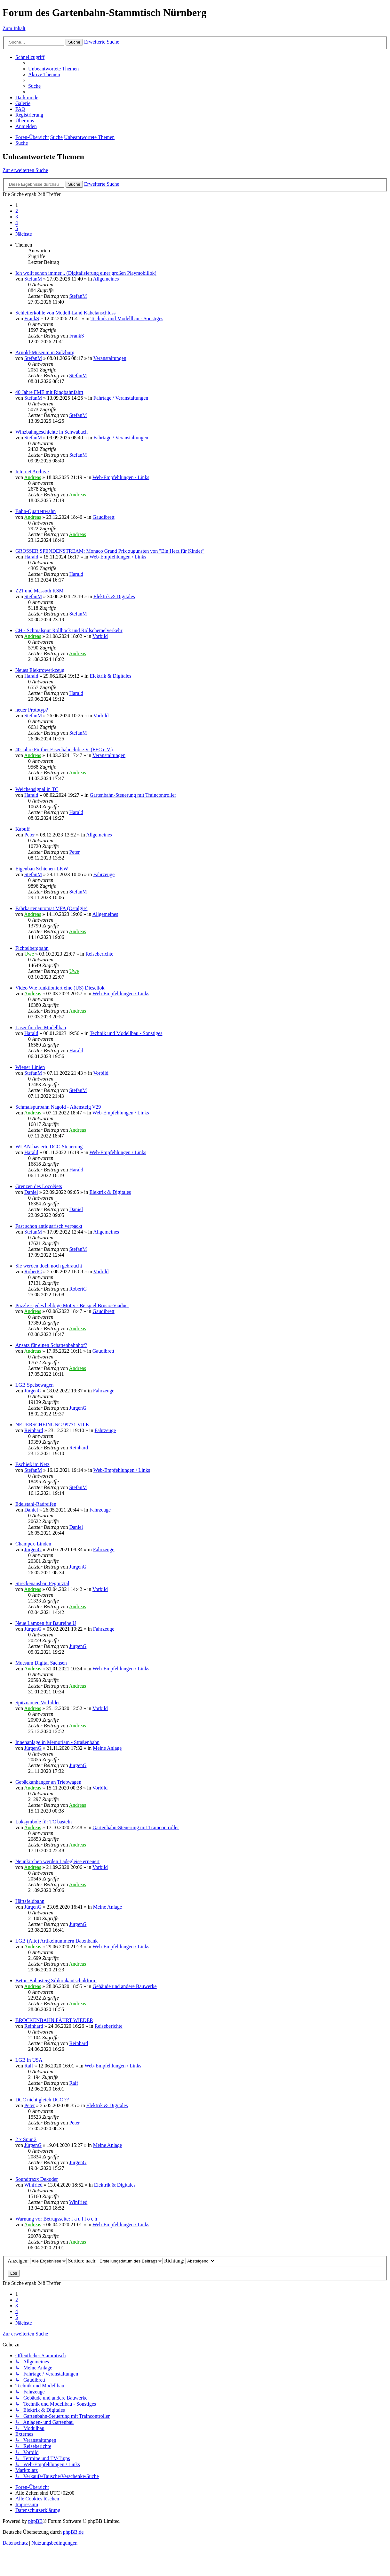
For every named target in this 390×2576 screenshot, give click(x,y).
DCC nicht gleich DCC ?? (42, 2099)
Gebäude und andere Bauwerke (124, 1986)
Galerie (22, 103)
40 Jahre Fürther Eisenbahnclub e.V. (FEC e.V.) (64, 749)
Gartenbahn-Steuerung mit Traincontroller (133, 795)
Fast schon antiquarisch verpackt (48, 1226)
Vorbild (100, 636)
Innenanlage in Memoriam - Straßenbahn (57, 1742)
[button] (23, 234)
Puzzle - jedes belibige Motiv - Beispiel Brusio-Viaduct (72, 1305)
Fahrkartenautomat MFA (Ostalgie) (51, 908)
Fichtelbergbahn (32, 948)
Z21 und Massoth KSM (39, 590)
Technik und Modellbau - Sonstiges (127, 318)
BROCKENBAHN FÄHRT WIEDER (54, 2020)
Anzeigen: (37, 2260)
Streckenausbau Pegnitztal (42, 1583)
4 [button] (16, 222)
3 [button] (16, 216)
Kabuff (22, 829)
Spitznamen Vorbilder (37, 1702)
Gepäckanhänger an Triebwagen (48, 1782)
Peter (29, 834)
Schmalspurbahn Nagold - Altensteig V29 (58, 1107)
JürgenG (33, 1390)
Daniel (31, 1192)
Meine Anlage (107, 1748)
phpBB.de (73, 2532)
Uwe (29, 954)
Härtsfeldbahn (29, 1901)
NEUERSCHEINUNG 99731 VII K (52, 1424)
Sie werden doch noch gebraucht (48, 1265)
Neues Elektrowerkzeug (39, 670)
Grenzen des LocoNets (38, 1186)
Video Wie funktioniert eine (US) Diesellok (59, 987)
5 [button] (16, 228)
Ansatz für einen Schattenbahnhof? (51, 1345)
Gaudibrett (103, 517)
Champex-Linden (33, 1543)
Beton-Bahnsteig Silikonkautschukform (56, 1980)
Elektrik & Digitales (114, 596)
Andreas (32, 477)
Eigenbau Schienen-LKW (41, 868)
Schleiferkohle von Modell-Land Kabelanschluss (65, 312)
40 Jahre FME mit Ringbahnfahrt (49, 392)
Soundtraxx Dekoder (36, 2179)
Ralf (28, 2065)
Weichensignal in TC (36, 789)
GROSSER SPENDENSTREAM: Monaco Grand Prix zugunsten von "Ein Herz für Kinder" (109, 551)
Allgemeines (106, 278)
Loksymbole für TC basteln (43, 1821)
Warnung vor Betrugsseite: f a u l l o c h (56, 2218)
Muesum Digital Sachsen (41, 1663)
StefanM (33, 278)
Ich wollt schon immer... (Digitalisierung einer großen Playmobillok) (85, 273)
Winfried (33, 2185)
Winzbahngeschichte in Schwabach (51, 432)
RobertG (33, 1271)
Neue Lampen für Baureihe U (45, 1623)
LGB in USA (28, 2060)
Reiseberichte (99, 954)
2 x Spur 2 (25, 2139)
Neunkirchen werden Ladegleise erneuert (57, 1861)
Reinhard (33, 1430)
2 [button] (16, 211)
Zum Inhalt (14, 28)
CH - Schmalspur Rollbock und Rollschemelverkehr (69, 630)
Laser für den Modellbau (40, 1027)
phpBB (35, 2521)
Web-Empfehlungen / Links (120, 477)
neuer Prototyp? (31, 710)
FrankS (31, 318)
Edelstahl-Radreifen (35, 1504)
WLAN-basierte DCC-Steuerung (49, 1146)
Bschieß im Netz (32, 1464)
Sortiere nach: (115, 2260)
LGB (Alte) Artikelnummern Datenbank (56, 1941)
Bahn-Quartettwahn (35, 511)
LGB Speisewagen (34, 1385)
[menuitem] (53, 68)
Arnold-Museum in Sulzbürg (45, 352)
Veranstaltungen (109, 358)
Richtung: (189, 2260)
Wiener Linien (30, 1067)
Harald (31, 556)
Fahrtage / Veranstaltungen (120, 398)
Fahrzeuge (104, 874)
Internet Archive (32, 471)
